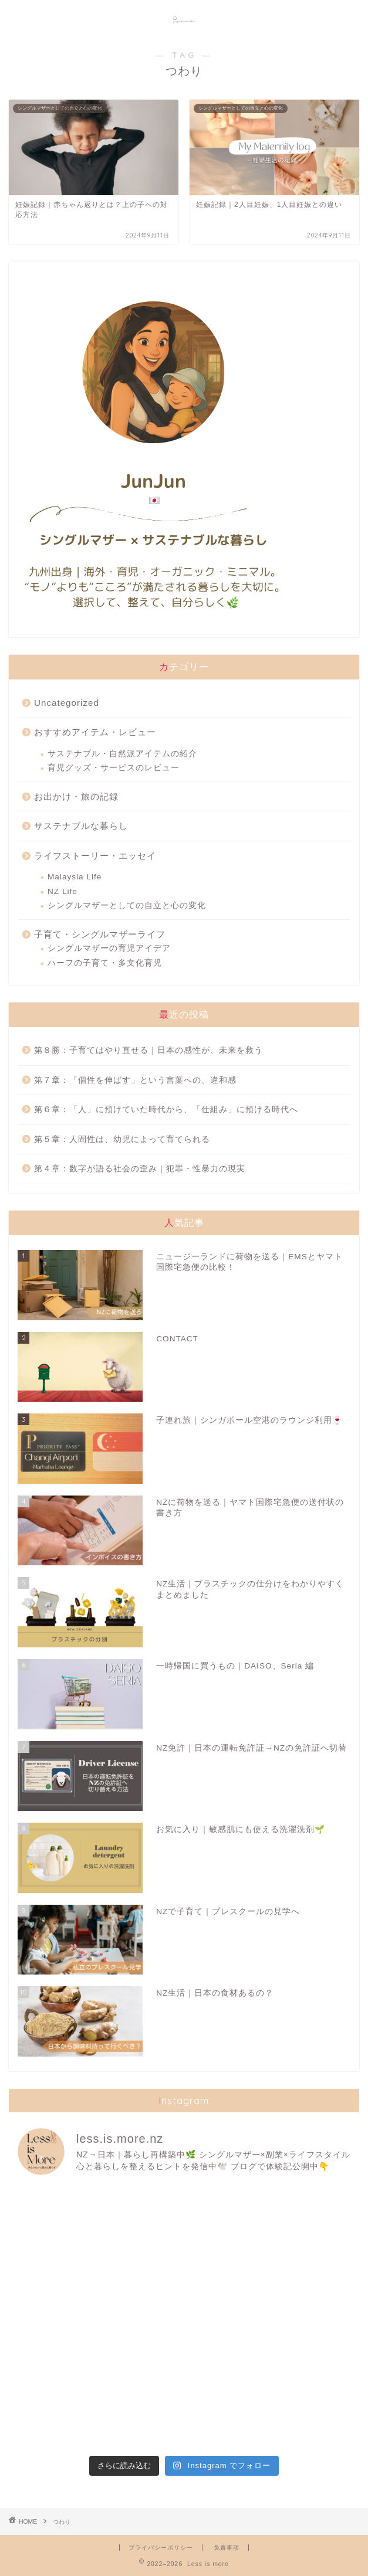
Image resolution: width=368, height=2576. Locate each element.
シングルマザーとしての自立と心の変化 (127, 905)
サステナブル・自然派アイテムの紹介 (122, 753)
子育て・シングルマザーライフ (100, 934)
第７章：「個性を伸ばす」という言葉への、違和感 (135, 1080)
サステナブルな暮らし (81, 826)
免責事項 (226, 2547)
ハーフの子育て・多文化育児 (105, 963)
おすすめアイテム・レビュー (95, 732)
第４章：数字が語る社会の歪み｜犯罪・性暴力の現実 (139, 1168)
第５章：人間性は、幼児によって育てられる (122, 1139)
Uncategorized (66, 703)
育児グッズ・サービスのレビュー (114, 767)
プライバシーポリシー (161, 2547)
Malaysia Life (75, 876)
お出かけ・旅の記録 (76, 796)
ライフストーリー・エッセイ (95, 856)
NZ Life (62, 891)
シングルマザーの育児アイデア (109, 948)
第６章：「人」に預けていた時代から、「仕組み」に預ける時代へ (166, 1109)
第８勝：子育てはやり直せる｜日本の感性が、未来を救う (148, 1050)
